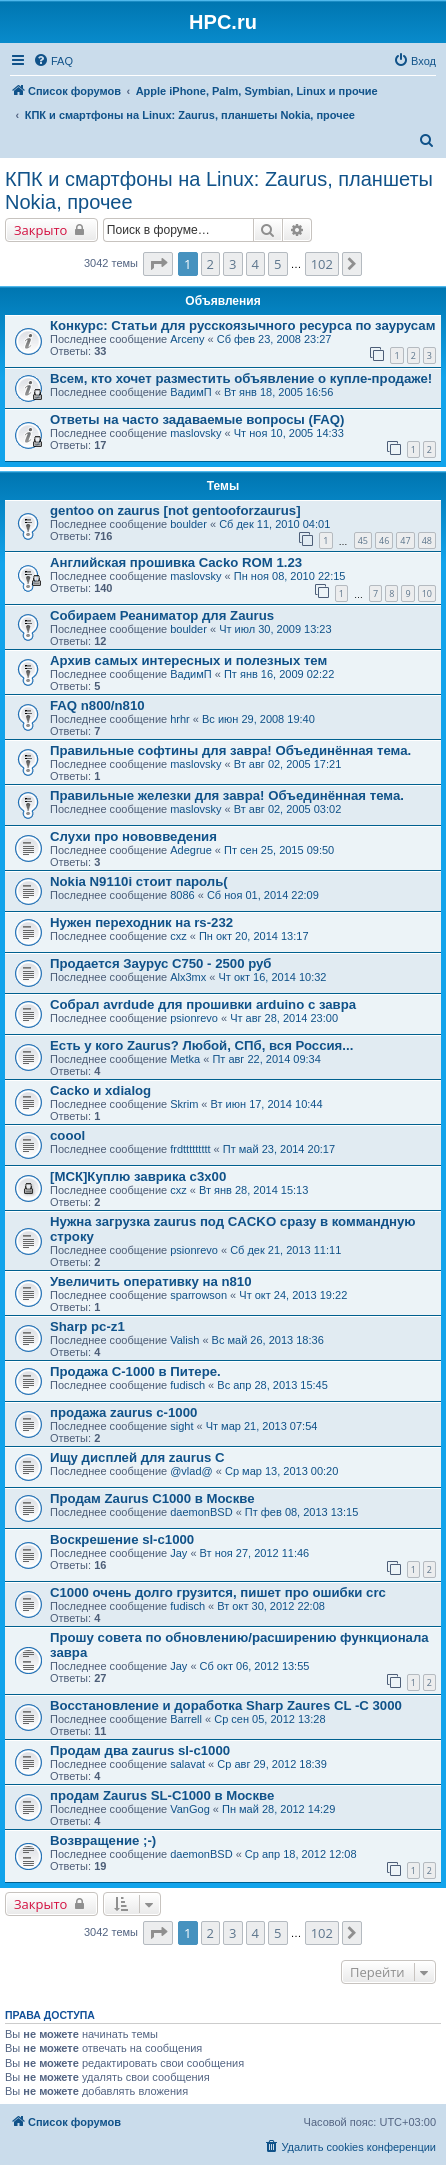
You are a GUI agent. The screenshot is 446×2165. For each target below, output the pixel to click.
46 (384, 540)
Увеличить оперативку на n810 (150, 1281)
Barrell (186, 1719)
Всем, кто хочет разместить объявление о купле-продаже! (241, 378)
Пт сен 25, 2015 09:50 (279, 850)
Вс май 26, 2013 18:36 (268, 1340)
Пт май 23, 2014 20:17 (279, 1149)
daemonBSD (201, 1512)
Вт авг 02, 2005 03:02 (288, 809)
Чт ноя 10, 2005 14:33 (289, 433)
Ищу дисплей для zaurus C (137, 1457)
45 (363, 540)
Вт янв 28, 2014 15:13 (253, 1190)
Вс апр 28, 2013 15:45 (272, 1385)
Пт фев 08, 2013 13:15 (301, 1512)
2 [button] (210, 264)
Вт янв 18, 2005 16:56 (278, 392)
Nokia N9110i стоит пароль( (139, 881)
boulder (188, 524)
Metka (185, 1059)
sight (181, 1426)
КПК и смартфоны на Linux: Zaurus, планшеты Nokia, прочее (219, 190)
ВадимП (191, 392)
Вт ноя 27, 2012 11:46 (255, 1553)
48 (427, 540)
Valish (184, 1340)
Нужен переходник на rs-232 (141, 922)
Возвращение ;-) (103, 1840)
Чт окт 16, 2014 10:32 (273, 977)
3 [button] (232, 264)
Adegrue (191, 850)
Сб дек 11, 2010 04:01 (274, 524)
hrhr (180, 719)
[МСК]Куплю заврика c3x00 (138, 1176)
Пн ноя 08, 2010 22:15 (290, 576)
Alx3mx (188, 977)
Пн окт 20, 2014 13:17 (254, 936)
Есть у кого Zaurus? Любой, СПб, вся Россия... (201, 1045)
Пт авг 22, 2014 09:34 (266, 1059)
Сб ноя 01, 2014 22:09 (263, 895)
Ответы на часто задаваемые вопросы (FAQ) (197, 419)
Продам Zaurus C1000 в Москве (152, 1498)
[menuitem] (53, 61)
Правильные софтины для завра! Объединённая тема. (230, 750)
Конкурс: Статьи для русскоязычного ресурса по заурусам (242, 325)
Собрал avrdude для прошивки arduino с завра (203, 1004)
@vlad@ (191, 1471)
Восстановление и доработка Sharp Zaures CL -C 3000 (226, 1705)
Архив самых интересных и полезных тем (188, 660)
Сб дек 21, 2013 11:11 (285, 1250)
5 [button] (277, 264)
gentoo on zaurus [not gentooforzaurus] (175, 510)
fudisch (187, 1385)
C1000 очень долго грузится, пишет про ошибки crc (218, 1592)
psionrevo (194, 1018)
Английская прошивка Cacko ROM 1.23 (176, 562)
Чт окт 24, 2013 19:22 (293, 1295)
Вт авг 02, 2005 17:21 (288, 764)
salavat (187, 1764)
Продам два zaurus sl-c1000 (140, 1750)
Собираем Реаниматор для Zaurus (162, 615)
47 (405, 540)
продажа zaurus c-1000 (123, 1412)
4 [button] (255, 264)
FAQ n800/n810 (97, 705)
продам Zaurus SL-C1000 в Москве (162, 1795)
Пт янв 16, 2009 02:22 (279, 674)
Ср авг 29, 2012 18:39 (272, 1764)
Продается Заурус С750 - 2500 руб (161, 963)
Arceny (187, 339)
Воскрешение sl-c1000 (122, 1539)
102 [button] (322, 264)
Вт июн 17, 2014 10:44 (267, 1104)
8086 (182, 895)
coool (67, 1135)
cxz (178, 936)
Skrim (184, 1104)
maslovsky (195, 433)
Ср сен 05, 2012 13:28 (269, 1719)
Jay (178, 1553)
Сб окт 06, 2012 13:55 (255, 1666)
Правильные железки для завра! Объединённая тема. (227, 795)
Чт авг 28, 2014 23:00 (284, 1018)
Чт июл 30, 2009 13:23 (275, 629)
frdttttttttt (190, 1149)
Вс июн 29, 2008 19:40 (258, 719)
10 (427, 593)
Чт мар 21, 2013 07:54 (262, 1426)
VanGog (190, 1809)
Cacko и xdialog (100, 1090)
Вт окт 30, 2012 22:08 (271, 1606)
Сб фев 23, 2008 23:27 (274, 339)
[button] (158, 264)
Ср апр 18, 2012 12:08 (301, 1854)
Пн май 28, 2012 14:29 (278, 1809)
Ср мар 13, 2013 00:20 (281, 1471)
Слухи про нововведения (133, 836)
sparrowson (198, 1295)
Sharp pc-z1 (87, 1326)
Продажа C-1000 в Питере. (135, 1371)
